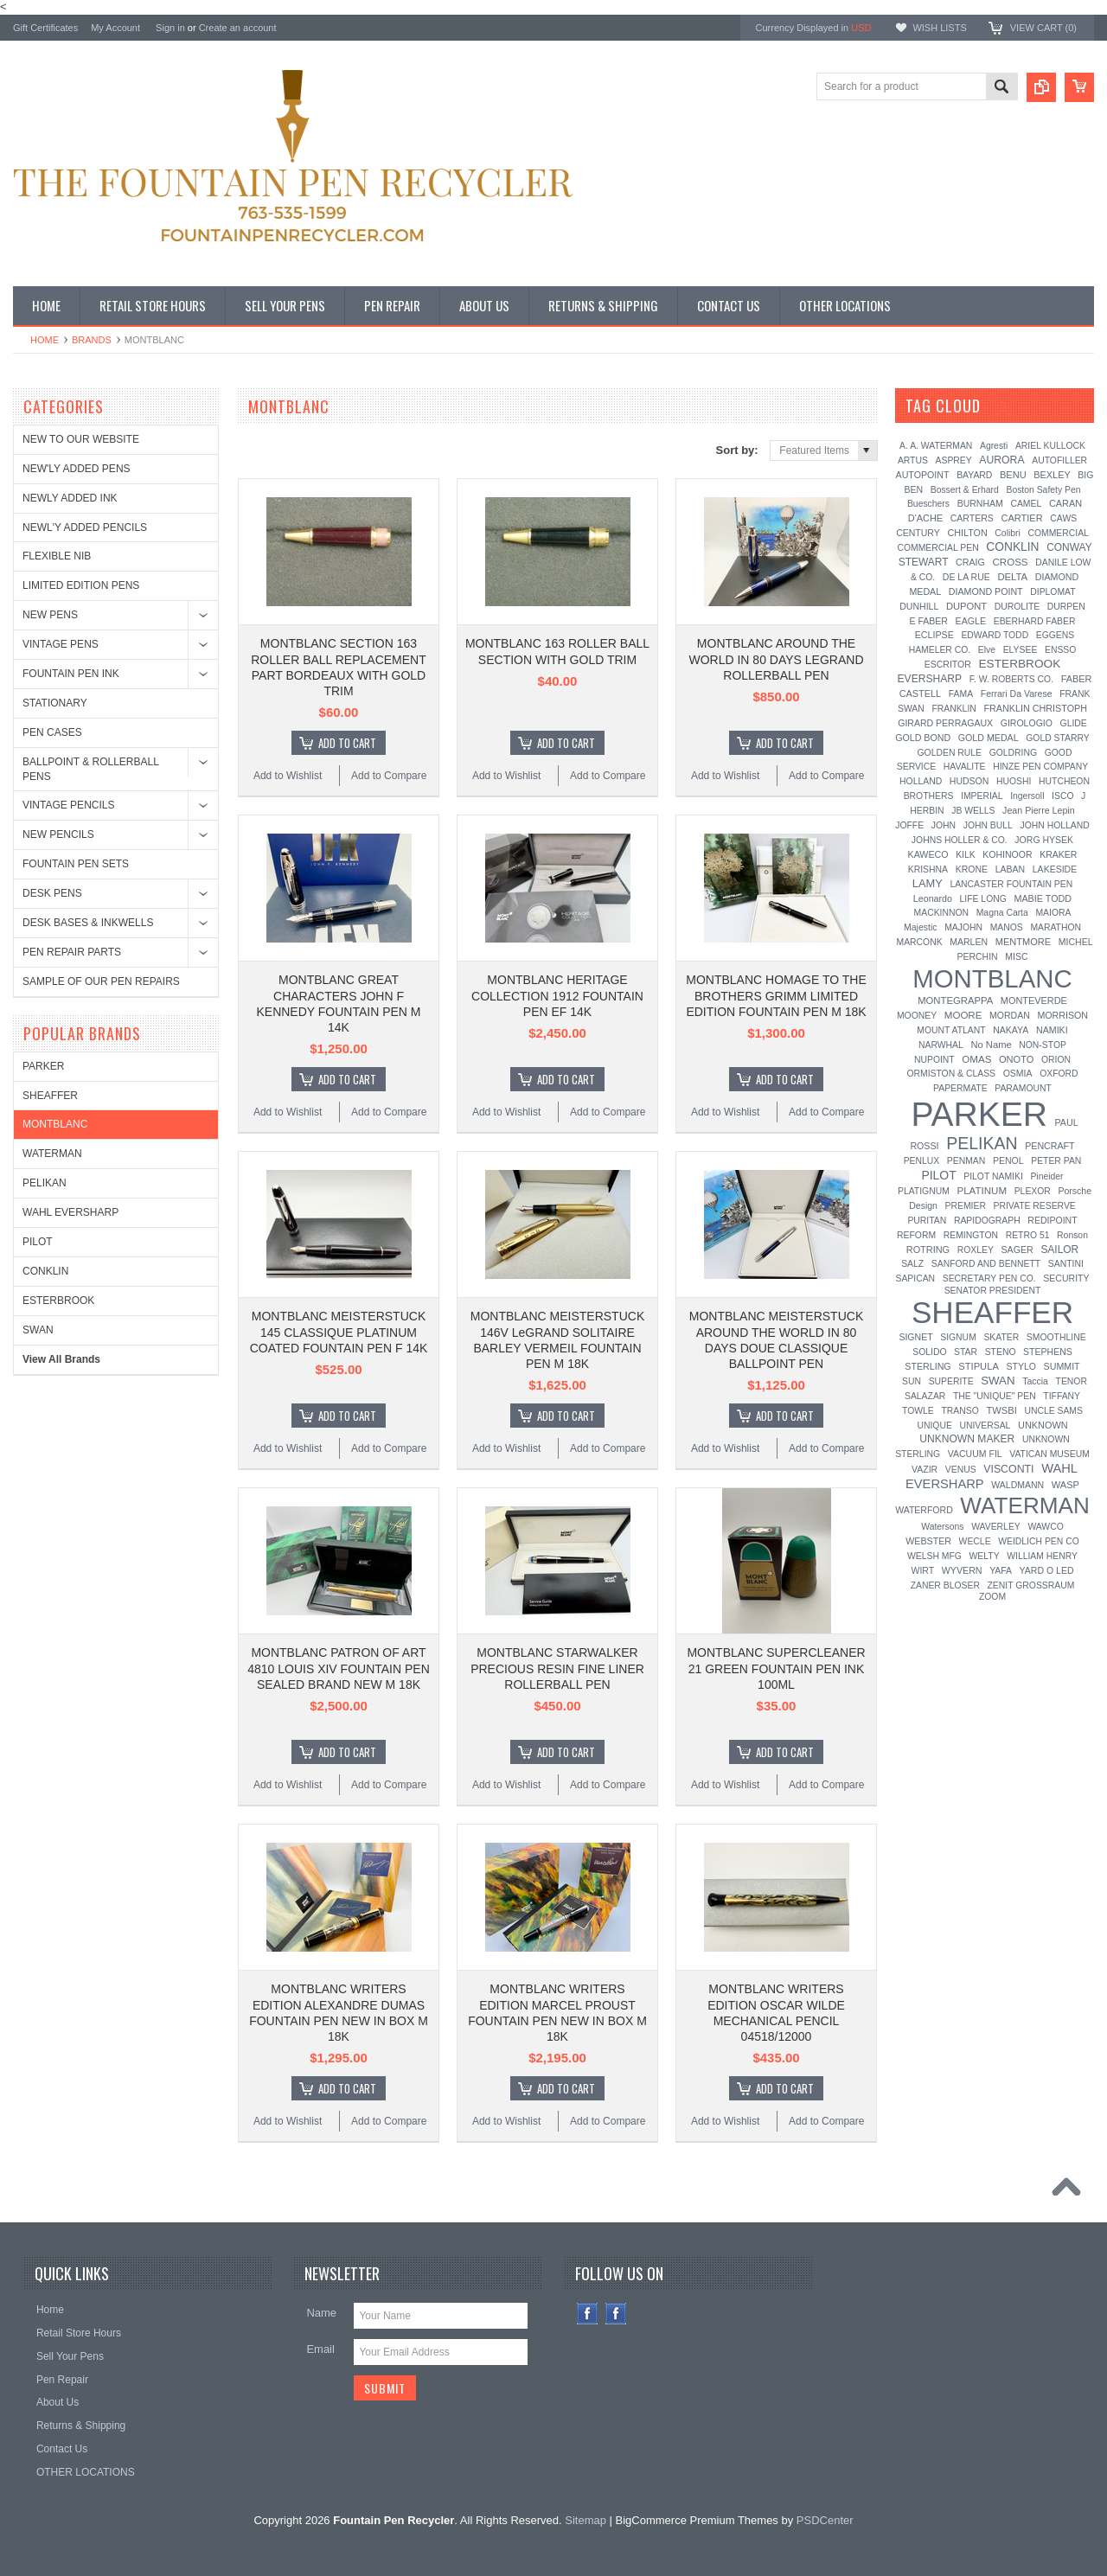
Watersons (942, 1526)
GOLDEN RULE (950, 752)
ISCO (1062, 796)
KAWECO (928, 854)
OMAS (976, 1059)
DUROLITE (1017, 606)
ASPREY (954, 460)
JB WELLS (973, 810)
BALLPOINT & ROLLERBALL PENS (90, 769)
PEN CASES (52, 732)
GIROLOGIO (1027, 723)
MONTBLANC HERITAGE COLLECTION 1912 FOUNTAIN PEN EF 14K (557, 995)
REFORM (916, 1235)
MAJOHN (963, 927)
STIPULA (978, 1366)
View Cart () (1043, 27)
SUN (911, 1381)
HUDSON (969, 781)
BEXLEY (1051, 475)
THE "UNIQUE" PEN (994, 1396)
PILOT (37, 1242)
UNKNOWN (1043, 1425)
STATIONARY (54, 703)
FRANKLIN (953, 708)
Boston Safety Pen (1043, 490)
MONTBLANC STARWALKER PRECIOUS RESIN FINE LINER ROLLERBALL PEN (557, 1668)
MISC (1016, 956)
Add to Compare (388, 776)
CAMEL (1025, 503)
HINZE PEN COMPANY (1040, 766)
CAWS (1063, 518)
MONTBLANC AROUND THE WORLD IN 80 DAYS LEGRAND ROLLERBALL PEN (775, 658)
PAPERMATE (960, 1088)
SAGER (1017, 1249)
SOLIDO (929, 1352)
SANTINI (1066, 1264)
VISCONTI (1008, 1469)
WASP (1065, 1485)
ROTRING (928, 1249)
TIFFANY (1061, 1396)
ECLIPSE (934, 635)
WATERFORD (924, 1510)
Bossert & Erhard (965, 490)
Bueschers (928, 503)
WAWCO (1045, 1526)
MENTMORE (1023, 941)
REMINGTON (971, 1235)
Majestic (920, 927)
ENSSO (1060, 650)
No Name (990, 1044)
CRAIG (970, 562)
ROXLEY (975, 1250)
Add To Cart (347, 742)
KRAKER (1058, 854)
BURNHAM (980, 503)
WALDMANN (1017, 1485)
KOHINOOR (1007, 854)
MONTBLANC (54, 1124)
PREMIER (965, 1206)
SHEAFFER (50, 1096)
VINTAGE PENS (60, 644)
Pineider (1046, 1176)
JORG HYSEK (1043, 839)
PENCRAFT (1049, 1146)
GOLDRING (1013, 752)
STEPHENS (1047, 1351)
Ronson (1072, 1235)
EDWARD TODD (994, 635)
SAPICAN (915, 1278)
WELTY (984, 1556)
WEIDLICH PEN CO (1038, 1541)
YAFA (1000, 1571)
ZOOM (992, 1596)
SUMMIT (1062, 1366)
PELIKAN (44, 1183)
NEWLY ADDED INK (70, 498)
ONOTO (1016, 1059)
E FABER (929, 621)
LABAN (1010, 869)
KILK (966, 855)
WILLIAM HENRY (1042, 1556)
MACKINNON (941, 912)
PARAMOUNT (1023, 1088)
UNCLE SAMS (1053, 1411)
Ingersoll (1027, 796)
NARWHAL (940, 1045)
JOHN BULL (988, 825)
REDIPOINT (1052, 1220)
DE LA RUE (966, 577)
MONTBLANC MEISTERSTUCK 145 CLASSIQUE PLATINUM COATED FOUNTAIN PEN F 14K (339, 1331)
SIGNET (915, 1337)
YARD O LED (1047, 1570)
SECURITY (1066, 1278)
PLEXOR (1032, 1191)
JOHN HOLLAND (1054, 825)
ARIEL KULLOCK (1050, 446)
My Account (115, 27)
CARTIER (1021, 518)
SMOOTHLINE (1056, 1337)
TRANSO (959, 1411)
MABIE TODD (1043, 898)
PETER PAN (1056, 1161)
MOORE (963, 1015)
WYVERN (962, 1570)
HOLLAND (920, 781)
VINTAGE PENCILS (68, 805)
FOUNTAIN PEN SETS (75, 864)
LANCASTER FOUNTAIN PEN (1011, 884)
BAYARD (974, 475)
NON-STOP (1042, 1045)
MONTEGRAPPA (955, 1000)
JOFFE (909, 825)
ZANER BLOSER (945, 1585)
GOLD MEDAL (988, 737)
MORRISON (1062, 1015)
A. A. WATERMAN (935, 446)
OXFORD (1059, 1073)
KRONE (972, 869)
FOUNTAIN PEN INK (70, 674)
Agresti (994, 446)
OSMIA (1018, 1073)
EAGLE (971, 621)
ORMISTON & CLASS (950, 1073)
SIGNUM (958, 1337)
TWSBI (1001, 1410)
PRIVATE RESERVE (1035, 1206)
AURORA (1001, 460)
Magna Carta (1002, 912)
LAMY (927, 883)
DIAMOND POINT (986, 591)
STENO (1000, 1352)
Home (44, 340)
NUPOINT (934, 1059)
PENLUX (922, 1161)
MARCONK (920, 942)
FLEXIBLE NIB (56, 556)
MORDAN (1009, 1015)
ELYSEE (1020, 650)
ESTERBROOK (58, 1300)
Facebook (587, 2313)
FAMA (961, 694)
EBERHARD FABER (1035, 621)
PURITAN (926, 1220)
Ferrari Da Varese (1017, 693)
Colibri (1007, 533)
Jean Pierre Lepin (1038, 810)
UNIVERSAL (984, 1425)
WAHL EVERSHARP (70, 1212)
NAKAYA (1010, 1030)
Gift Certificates (45, 27)
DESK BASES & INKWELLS (87, 923)
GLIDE (1073, 723)
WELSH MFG (934, 1556)
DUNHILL (918, 606)
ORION (1056, 1059)
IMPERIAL (982, 796)
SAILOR (1059, 1249)
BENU (1013, 475)
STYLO (1020, 1366)
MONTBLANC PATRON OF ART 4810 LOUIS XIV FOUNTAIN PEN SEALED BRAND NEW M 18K (338, 1668)
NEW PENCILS (58, 834)
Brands (92, 340)
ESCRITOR (948, 664)
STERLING (927, 1366)
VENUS (960, 1469)
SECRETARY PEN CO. (989, 1278)
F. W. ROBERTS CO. (1011, 679)
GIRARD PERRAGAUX (945, 723)
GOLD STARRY (1058, 738)
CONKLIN (45, 1271)
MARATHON (1055, 927)
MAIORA (1053, 912)
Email (320, 2349)
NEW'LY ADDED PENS (76, 469)
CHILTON (967, 532)
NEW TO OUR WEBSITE (80, 439)
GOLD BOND (922, 737)
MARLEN (969, 941)
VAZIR (924, 1469)
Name (321, 2312)
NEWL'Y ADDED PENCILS (84, 527)
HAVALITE (965, 766)
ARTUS (913, 460)
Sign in (170, 27)
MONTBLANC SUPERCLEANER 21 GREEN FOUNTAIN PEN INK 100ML (776, 1668)
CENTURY (918, 532)
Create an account (238, 27)
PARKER (43, 1066)
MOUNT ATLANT (951, 1030)
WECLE (975, 1541)
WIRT (922, 1570)
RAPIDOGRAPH (987, 1220)
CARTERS (972, 518)
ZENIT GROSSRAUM (1031, 1585)
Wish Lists (939, 27)
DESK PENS (52, 893)
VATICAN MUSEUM (1049, 1454)
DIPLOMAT (1052, 592)
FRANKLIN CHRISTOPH (1035, 708)
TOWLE (918, 1411)
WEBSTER (928, 1541)
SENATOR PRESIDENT (992, 1290)
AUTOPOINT (923, 475)
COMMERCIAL (1057, 533)
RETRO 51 (1028, 1235)
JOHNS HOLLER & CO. (960, 840)
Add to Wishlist (287, 776)
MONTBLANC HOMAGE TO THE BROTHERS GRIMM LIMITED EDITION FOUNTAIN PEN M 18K (776, 995)
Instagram (616, 2313)
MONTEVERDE (1034, 1000)
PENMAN (966, 1161)
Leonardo (932, 898)
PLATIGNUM (924, 1191)
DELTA (1012, 577)
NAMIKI (1052, 1030)
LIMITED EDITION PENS (80, 585)
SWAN (38, 1330)
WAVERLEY (996, 1526)
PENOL (1008, 1160)
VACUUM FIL (975, 1453)
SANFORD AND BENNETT (985, 1264)
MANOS (1006, 927)
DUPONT (966, 606)
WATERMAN (52, 1153)
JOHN (943, 825)
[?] (1004, 405)
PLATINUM (982, 1191)
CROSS (1009, 562)
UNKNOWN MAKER (966, 1439)
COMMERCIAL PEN (937, 548)
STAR (965, 1352)
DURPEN (1066, 606)
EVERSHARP (930, 679)
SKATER (1001, 1337)
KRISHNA (928, 869)
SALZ (912, 1264)
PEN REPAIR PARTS (71, 952)
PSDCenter (825, 2520)
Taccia (1035, 1381)
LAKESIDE (1055, 869)
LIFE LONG (983, 899)
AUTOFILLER (1059, 460)
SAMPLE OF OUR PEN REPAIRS (101, 981)
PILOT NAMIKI (993, 1176)
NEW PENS (50, 615)
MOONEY (917, 1015)
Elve (986, 650)
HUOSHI (1013, 781)
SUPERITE (951, 1381)
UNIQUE (934, 1425)
